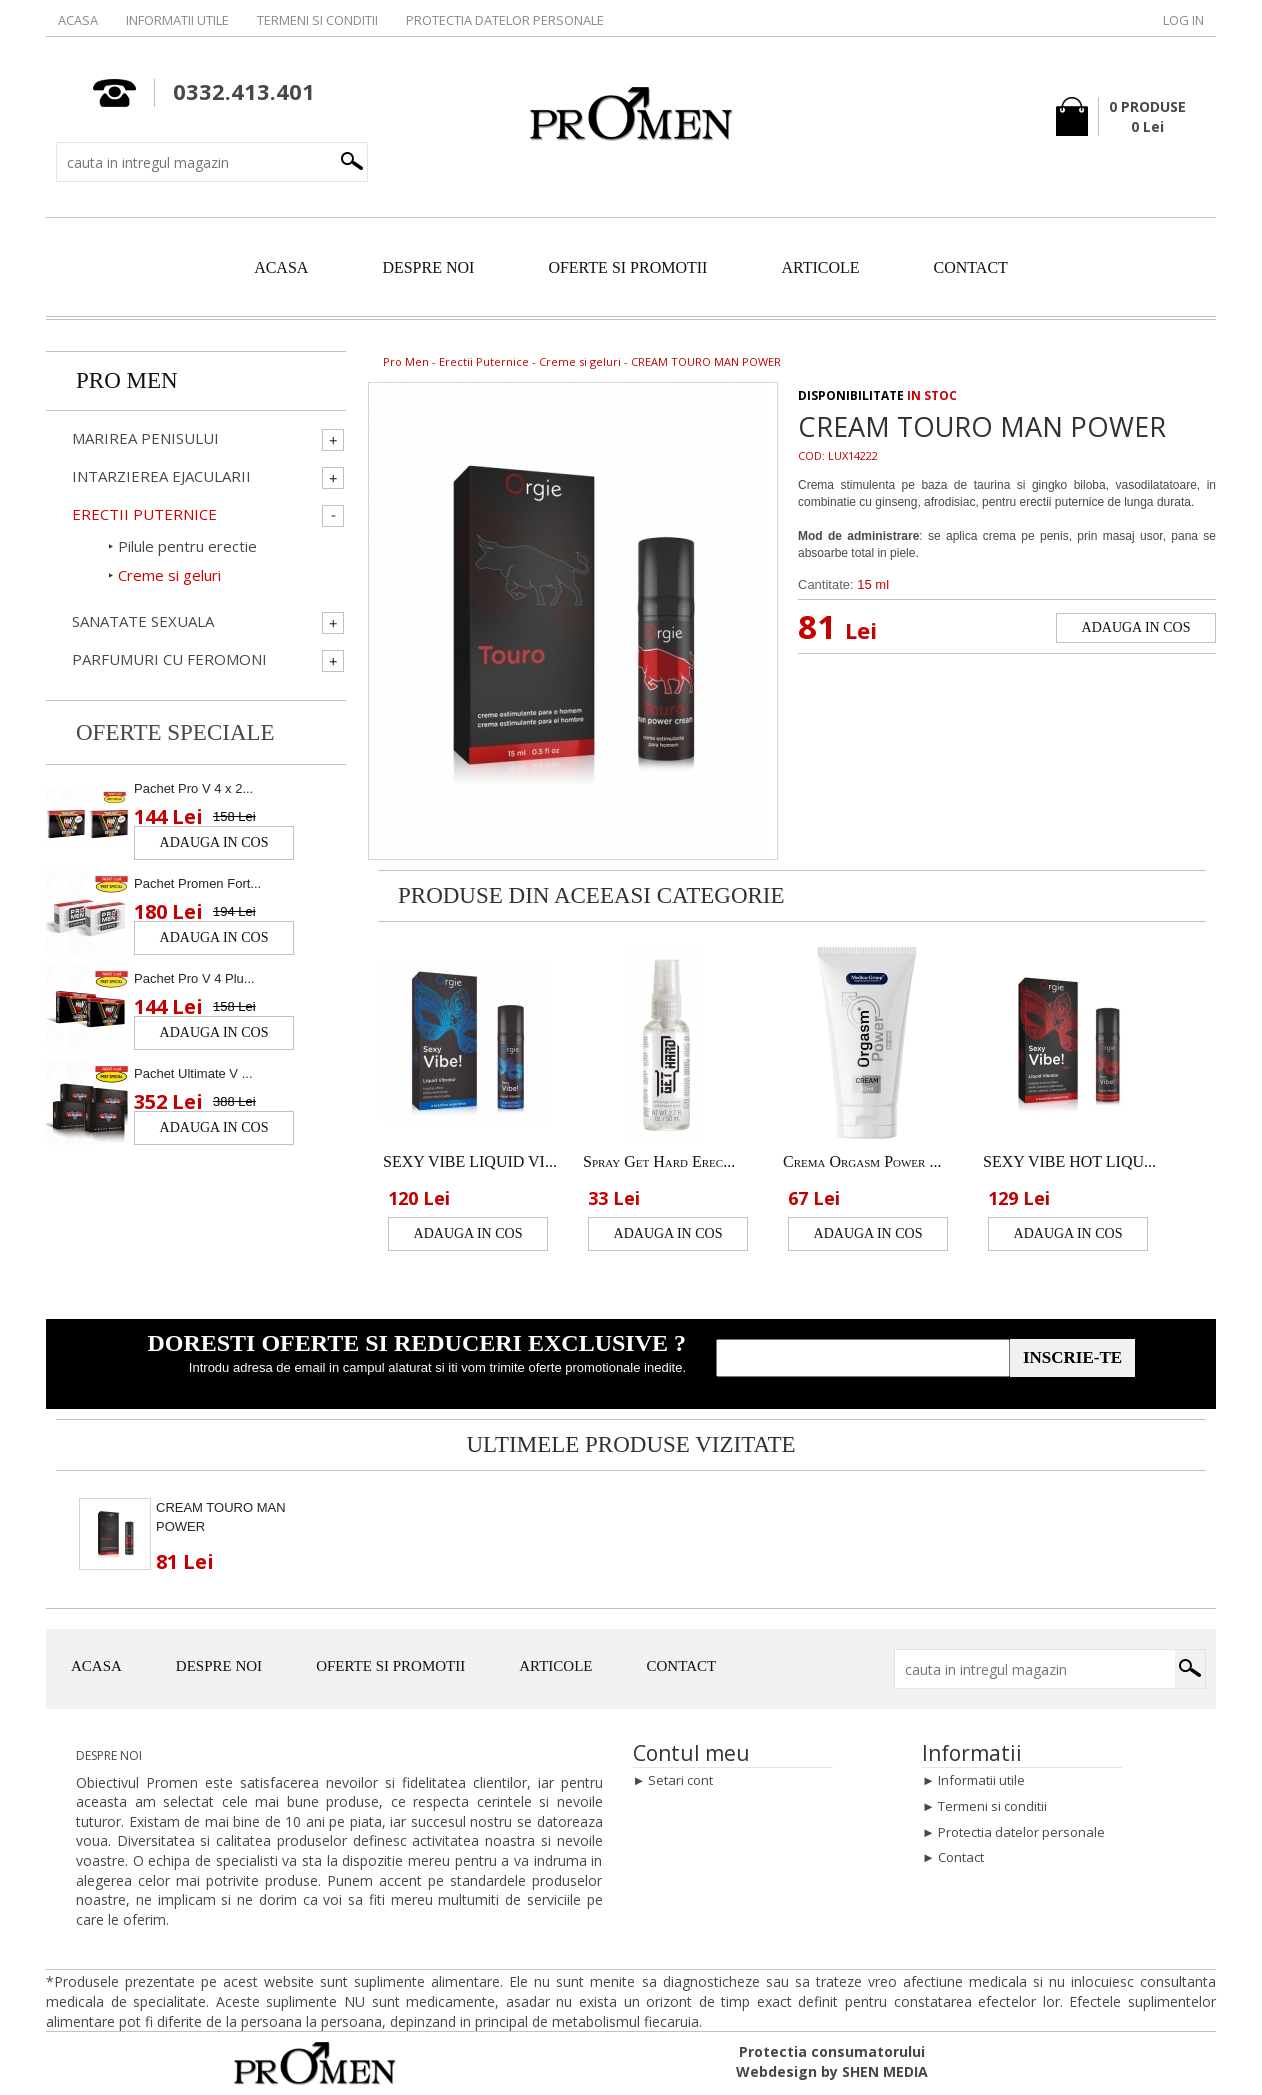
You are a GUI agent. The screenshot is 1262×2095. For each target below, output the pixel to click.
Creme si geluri (580, 361)
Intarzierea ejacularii (161, 476)
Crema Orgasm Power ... (862, 1161)
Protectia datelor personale (505, 20)
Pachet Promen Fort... (197, 883)
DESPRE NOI (428, 267)
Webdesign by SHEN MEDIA (832, 2071)
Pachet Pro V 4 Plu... (194, 978)
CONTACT (971, 267)
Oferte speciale (175, 732)
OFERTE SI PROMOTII (627, 267)
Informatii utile (177, 20)
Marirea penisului (145, 438)
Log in (1183, 20)
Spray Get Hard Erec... (659, 1161)
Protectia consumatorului (832, 2051)
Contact (961, 1857)
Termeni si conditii (317, 20)
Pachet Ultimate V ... (193, 1073)
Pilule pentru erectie (187, 546)
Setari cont (680, 1780)
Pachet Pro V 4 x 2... (193, 788)
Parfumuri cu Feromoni (169, 659)
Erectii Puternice (484, 361)
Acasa (78, 20)
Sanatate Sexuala (143, 621)
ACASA (281, 267)
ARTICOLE (820, 267)
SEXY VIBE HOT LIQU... (1069, 1161)
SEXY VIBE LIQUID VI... (470, 1161)
